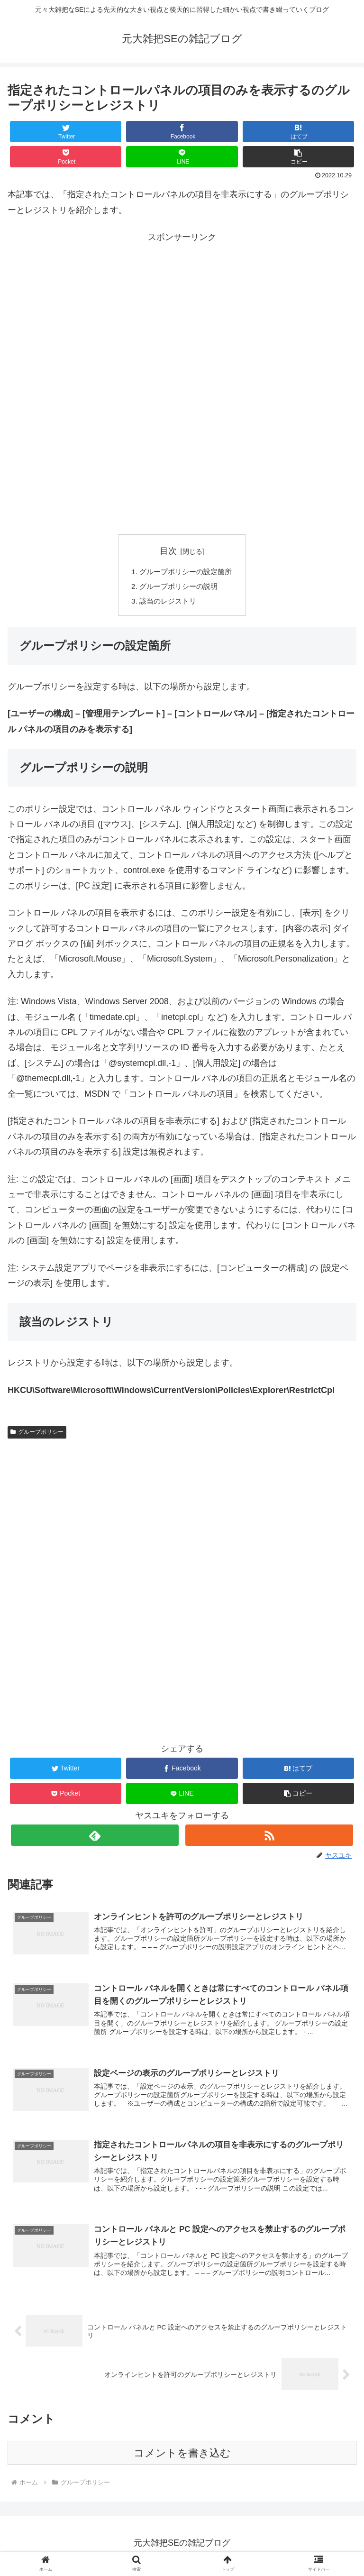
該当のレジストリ (166, 603)
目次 (168, 551)
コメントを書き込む (182, 2458)
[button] (299, 156)
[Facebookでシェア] (182, 131)
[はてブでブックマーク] (299, 131)
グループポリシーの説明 (178, 587)
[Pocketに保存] (66, 156)
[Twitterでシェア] (66, 131)
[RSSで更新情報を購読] (269, 1838)
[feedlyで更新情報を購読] (94, 1838)
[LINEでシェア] (182, 156)
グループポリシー (37, 1434)
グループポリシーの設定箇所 (185, 572)
